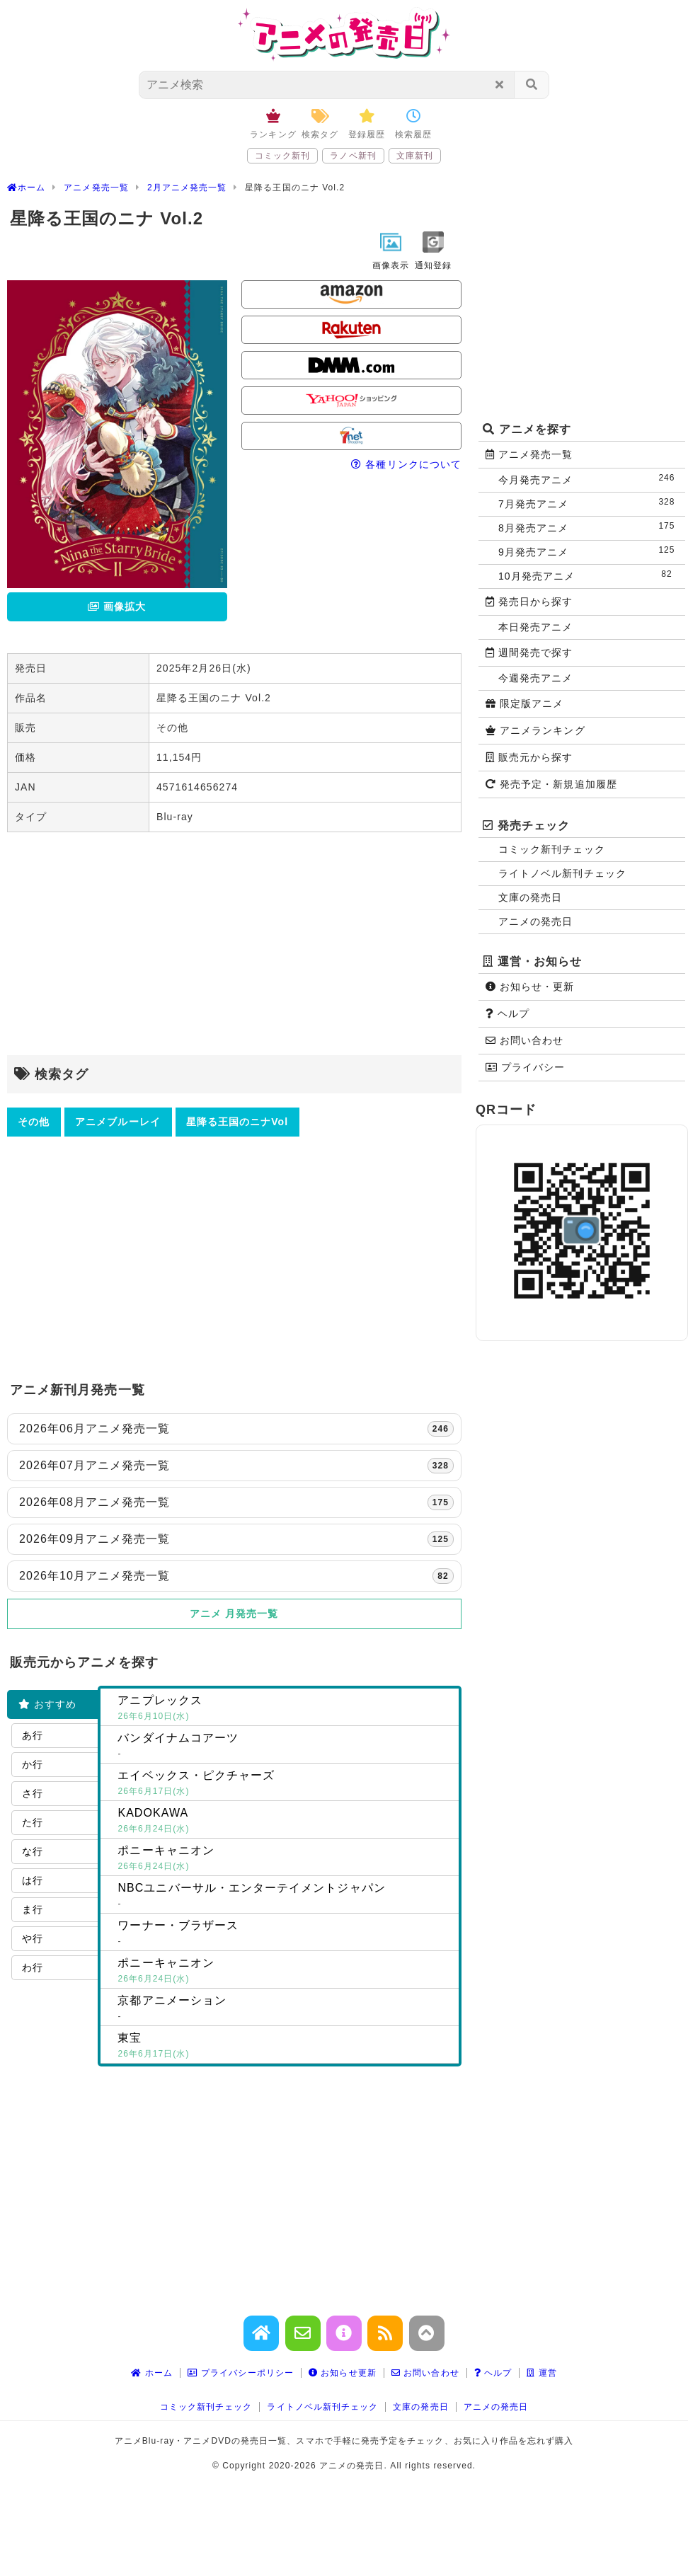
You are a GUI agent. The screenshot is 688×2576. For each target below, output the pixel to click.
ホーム (152, 2373)
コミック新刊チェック (551, 849)
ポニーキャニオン (285, 1859)
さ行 (32, 1793)
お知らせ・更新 (530, 986)
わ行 (32, 1967)
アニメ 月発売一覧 (234, 1613)
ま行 (32, 1909)
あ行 (32, 1735)
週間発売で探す (529, 652)
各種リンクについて (406, 464)
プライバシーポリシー (241, 2373)
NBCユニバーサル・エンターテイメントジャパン (285, 1896)
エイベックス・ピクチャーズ (285, 1784)
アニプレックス (285, 1709)
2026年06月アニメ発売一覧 (236, 1429)
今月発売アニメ (589, 478)
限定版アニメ (524, 703)
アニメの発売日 (535, 921)
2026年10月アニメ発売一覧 (236, 1576)
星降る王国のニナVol (237, 1121)
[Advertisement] (234, 945)
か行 (32, 1764)
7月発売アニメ (589, 503)
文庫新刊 (414, 156)
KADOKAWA (285, 1821)
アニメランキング (535, 730)
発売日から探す (529, 601)
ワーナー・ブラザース (285, 1934)
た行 (32, 1822)
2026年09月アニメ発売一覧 (236, 1539)
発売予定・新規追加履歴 (551, 784)
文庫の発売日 (530, 897)
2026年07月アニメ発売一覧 (236, 1465)
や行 (32, 1938)
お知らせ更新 (343, 2373)
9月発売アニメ (589, 551)
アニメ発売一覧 (529, 454)
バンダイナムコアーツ (285, 1746)
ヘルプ (507, 1013)
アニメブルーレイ (118, 1121)
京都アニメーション (285, 2009)
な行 (32, 1851)
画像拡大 (117, 606)
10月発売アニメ (589, 575)
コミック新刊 (282, 156)
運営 (542, 2373)
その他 (34, 1121)
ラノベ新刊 (353, 156)
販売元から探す (529, 757)
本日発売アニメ (535, 627)
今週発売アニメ (535, 678)
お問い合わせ (524, 1040)
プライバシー (525, 1067)
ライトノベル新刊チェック (562, 873)
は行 (32, 1880)
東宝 (285, 2047)
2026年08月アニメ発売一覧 (236, 1502)
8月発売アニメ (589, 527)
